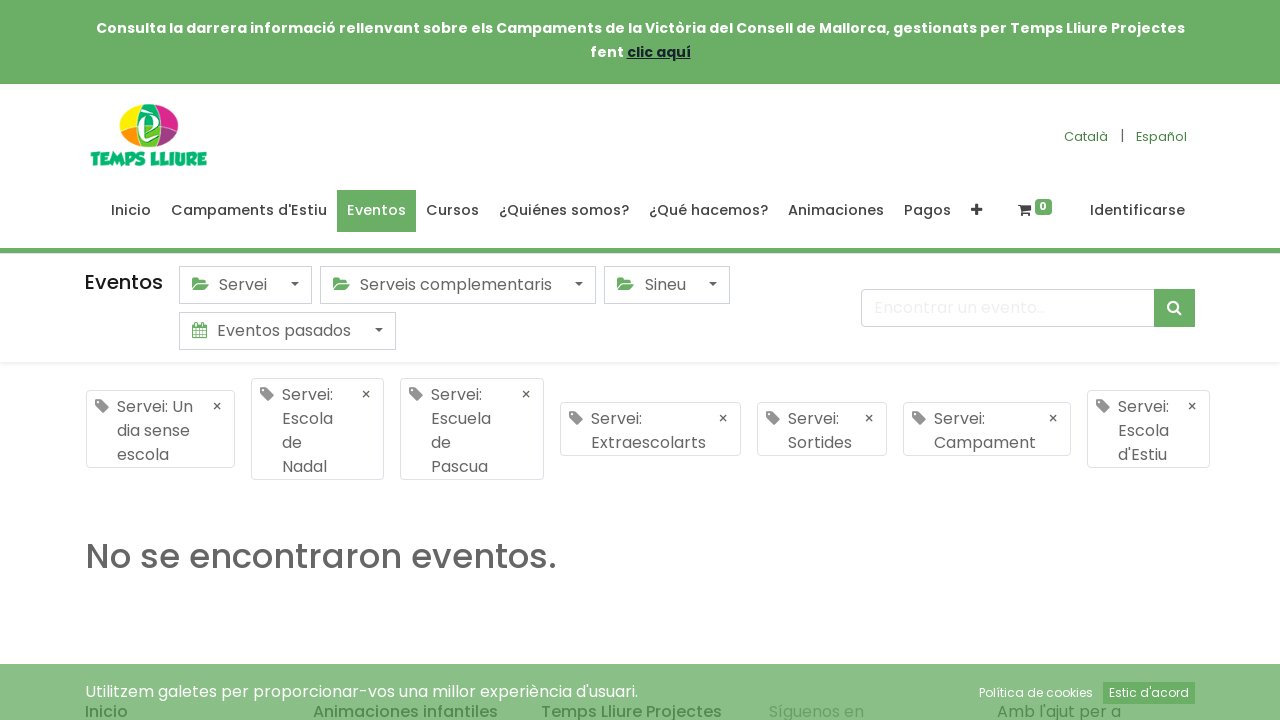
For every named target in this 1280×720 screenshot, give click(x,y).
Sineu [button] (653, 284)
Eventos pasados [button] (273, 330)
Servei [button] (231, 284)
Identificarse (1137, 210)
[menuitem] (131, 211)
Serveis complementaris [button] (444, 284)
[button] (976, 211)
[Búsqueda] (1174, 308)
